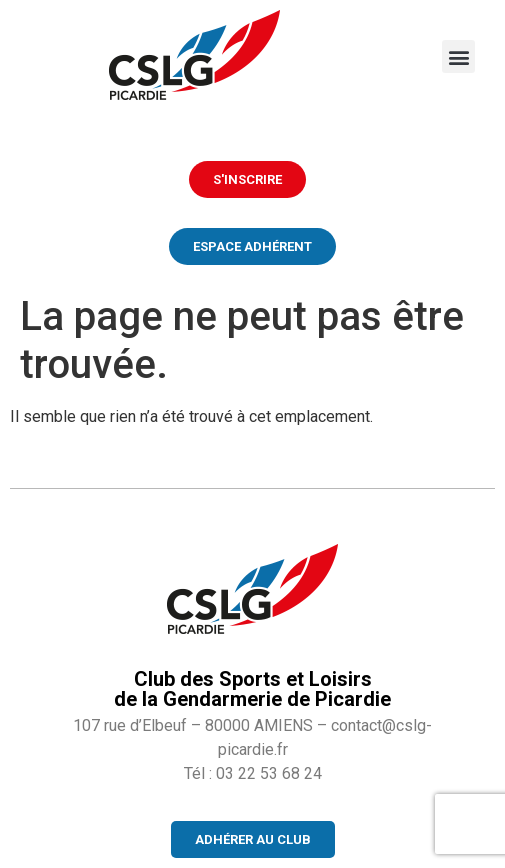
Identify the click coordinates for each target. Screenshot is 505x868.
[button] (458, 56)
